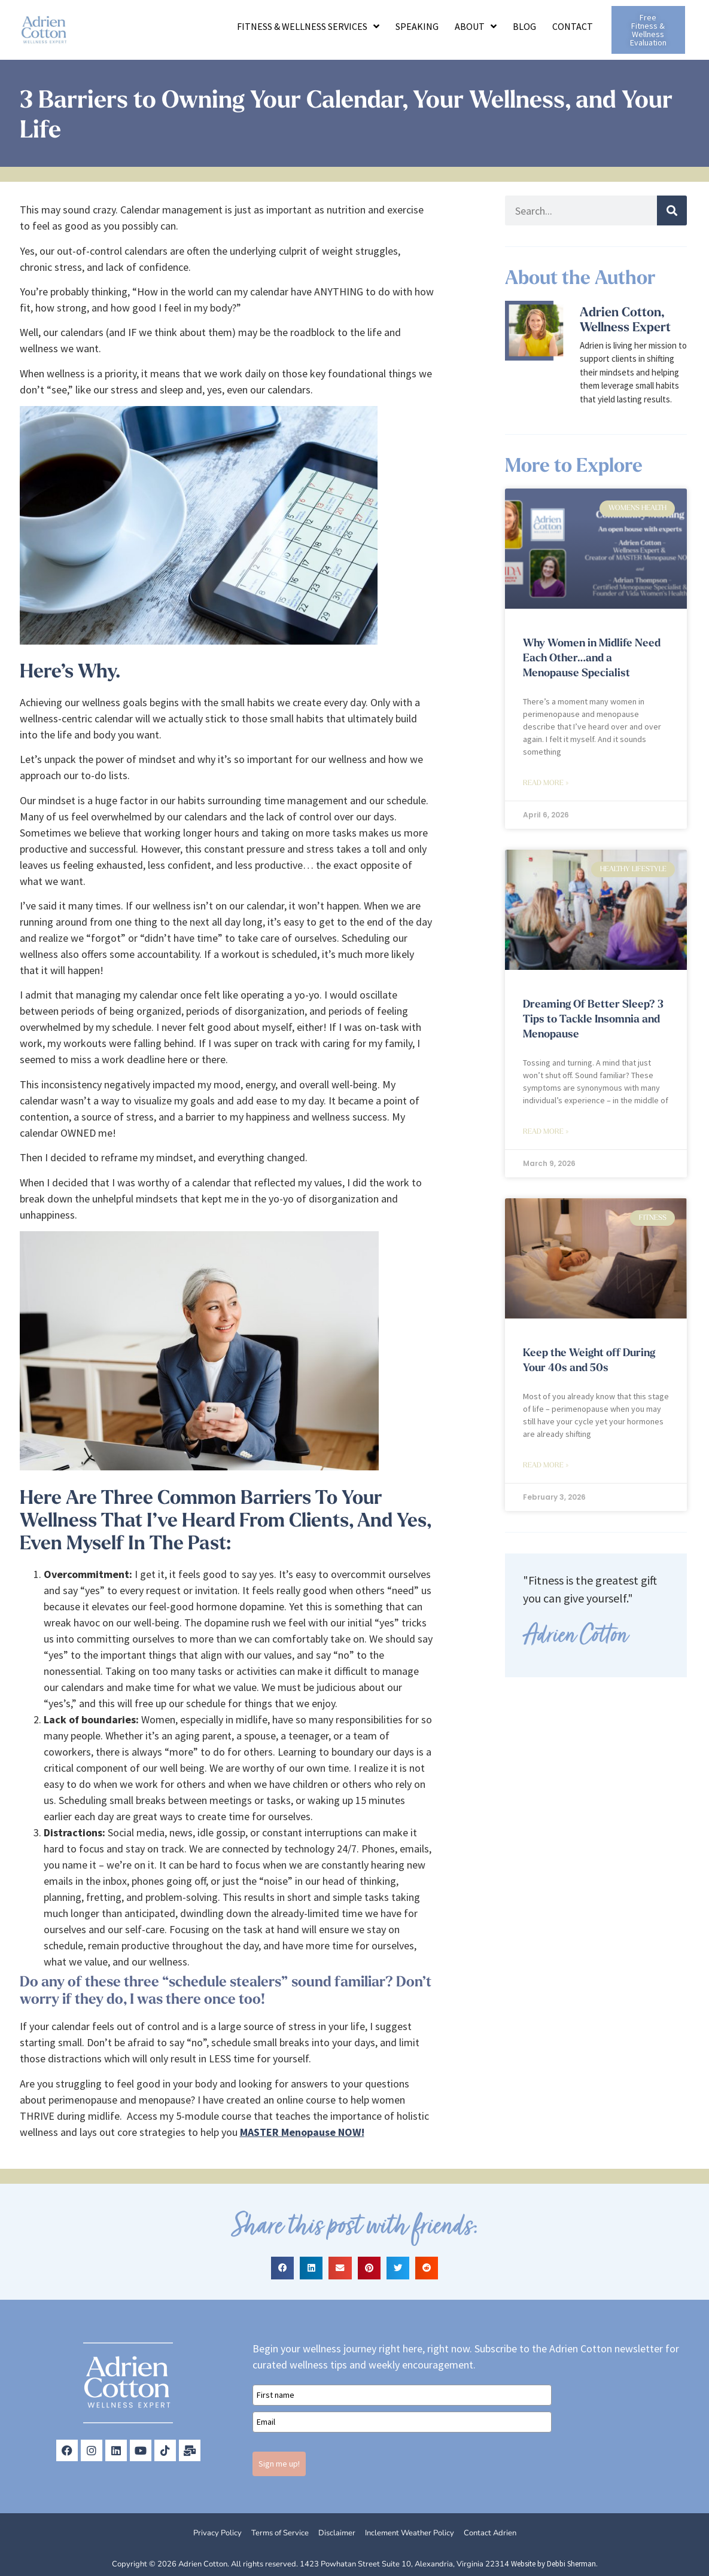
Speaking (417, 26)
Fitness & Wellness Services (308, 26)
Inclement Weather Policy (409, 2533)
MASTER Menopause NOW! (302, 2132)
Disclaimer (336, 2533)
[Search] (672, 210)
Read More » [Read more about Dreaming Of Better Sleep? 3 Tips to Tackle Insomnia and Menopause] (545, 1132)
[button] (282, 2268)
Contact (572, 26)
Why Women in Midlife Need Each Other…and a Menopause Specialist (592, 658)
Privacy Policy (217, 2533)
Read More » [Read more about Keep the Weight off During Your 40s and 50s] (545, 1465)
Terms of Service (280, 2533)
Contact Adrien (490, 2533)
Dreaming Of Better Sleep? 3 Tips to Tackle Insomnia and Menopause (593, 1019)
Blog (524, 26)
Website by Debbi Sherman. (554, 2564)
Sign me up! (279, 2463)
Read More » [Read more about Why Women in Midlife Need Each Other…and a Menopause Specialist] (545, 783)
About (476, 26)
